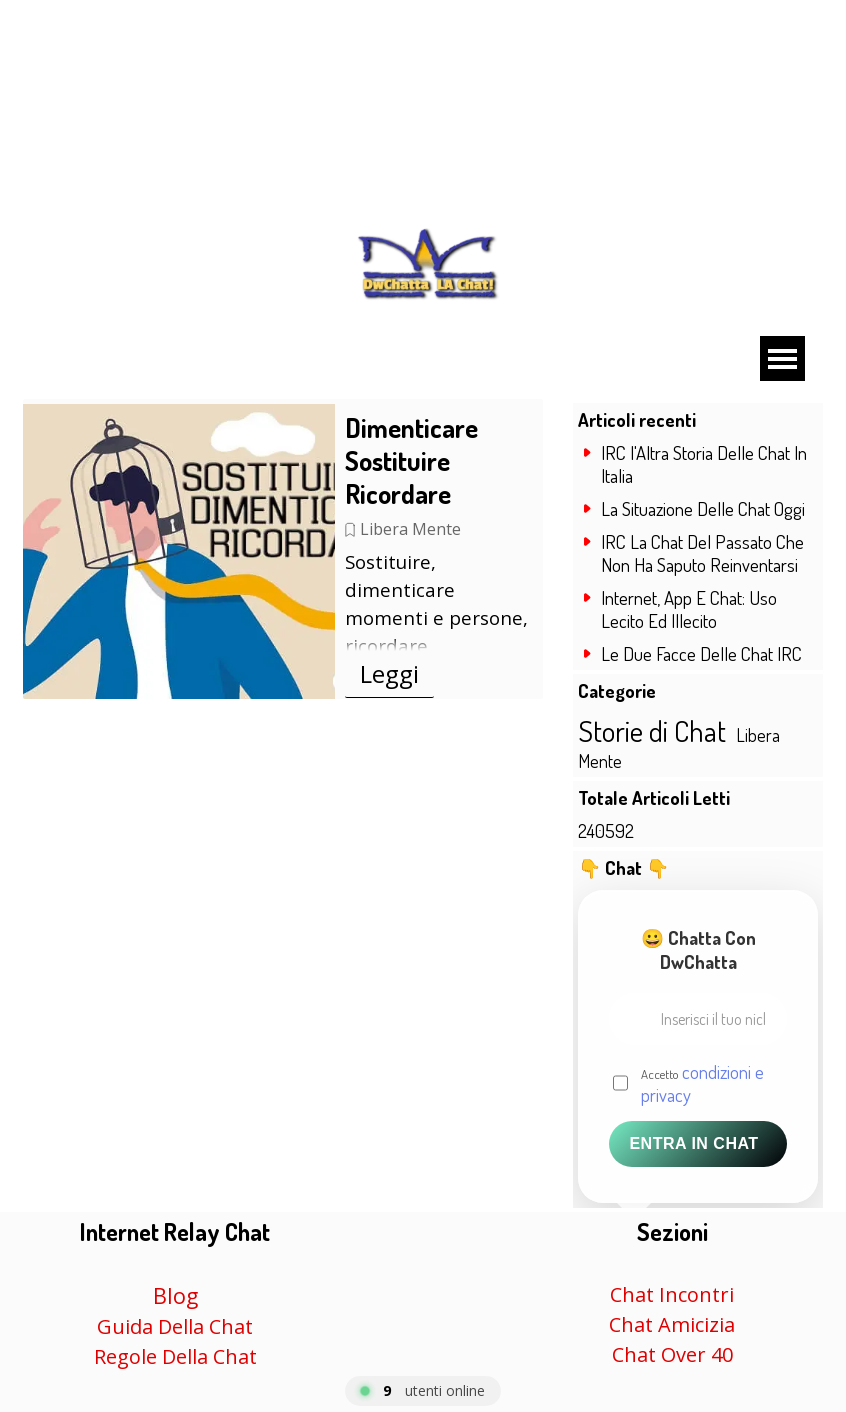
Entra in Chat (693, 1143)
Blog (175, 1295)
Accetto (702, 1083)
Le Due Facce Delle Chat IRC (701, 653)
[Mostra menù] (782, 358)
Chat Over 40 (672, 1354)
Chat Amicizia (672, 1324)
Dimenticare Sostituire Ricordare (411, 460)
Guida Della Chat (175, 1326)
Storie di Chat (652, 730)
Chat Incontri (672, 1294)
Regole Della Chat (175, 1356)
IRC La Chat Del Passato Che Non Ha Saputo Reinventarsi (702, 553)
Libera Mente (410, 529)
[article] (283, 549)
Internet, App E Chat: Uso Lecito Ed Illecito (689, 609)
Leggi (389, 673)
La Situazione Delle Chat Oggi (703, 508)
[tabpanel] (175, 1293)
